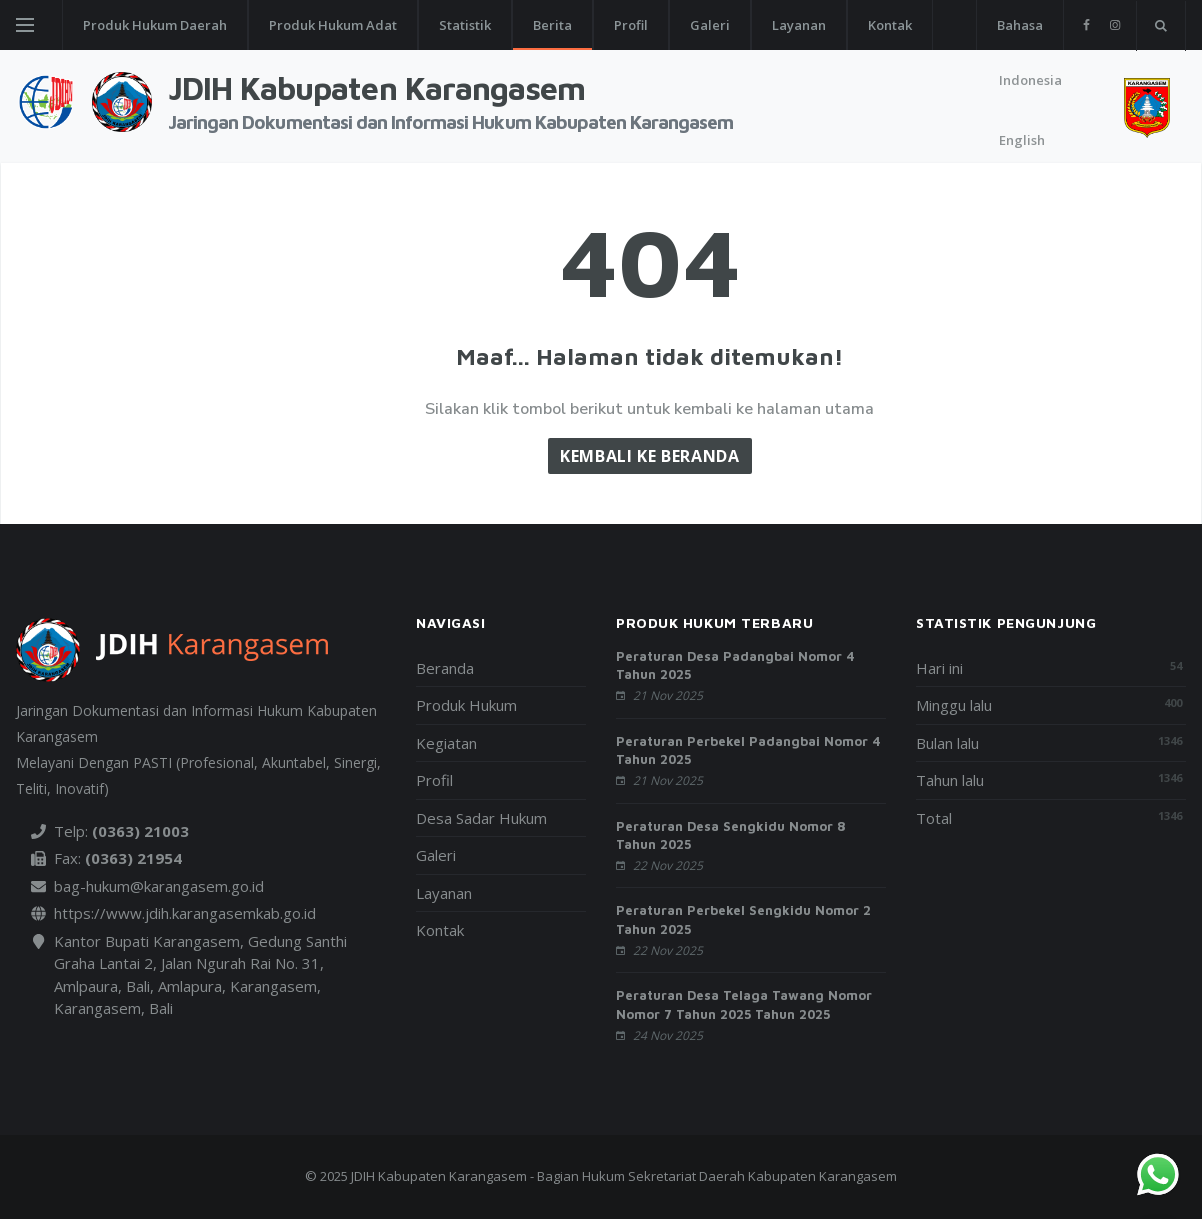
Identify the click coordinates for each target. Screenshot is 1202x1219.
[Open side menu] (25, 25)
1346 (1170, 740)
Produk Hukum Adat (333, 25)
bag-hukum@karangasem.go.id (159, 886)
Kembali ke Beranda (650, 456)
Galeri (710, 25)
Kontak (890, 25)
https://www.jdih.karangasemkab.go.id (185, 913)
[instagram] (1114, 25)
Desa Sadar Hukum (481, 818)
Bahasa (1020, 25)
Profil (631, 25)
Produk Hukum (466, 705)
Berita (552, 25)
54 (1176, 665)
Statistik (465, 25)
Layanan (799, 25)
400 (1173, 702)
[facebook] (1086, 25)
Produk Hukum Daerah (155, 25)
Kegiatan (446, 743)
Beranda (445, 668)
